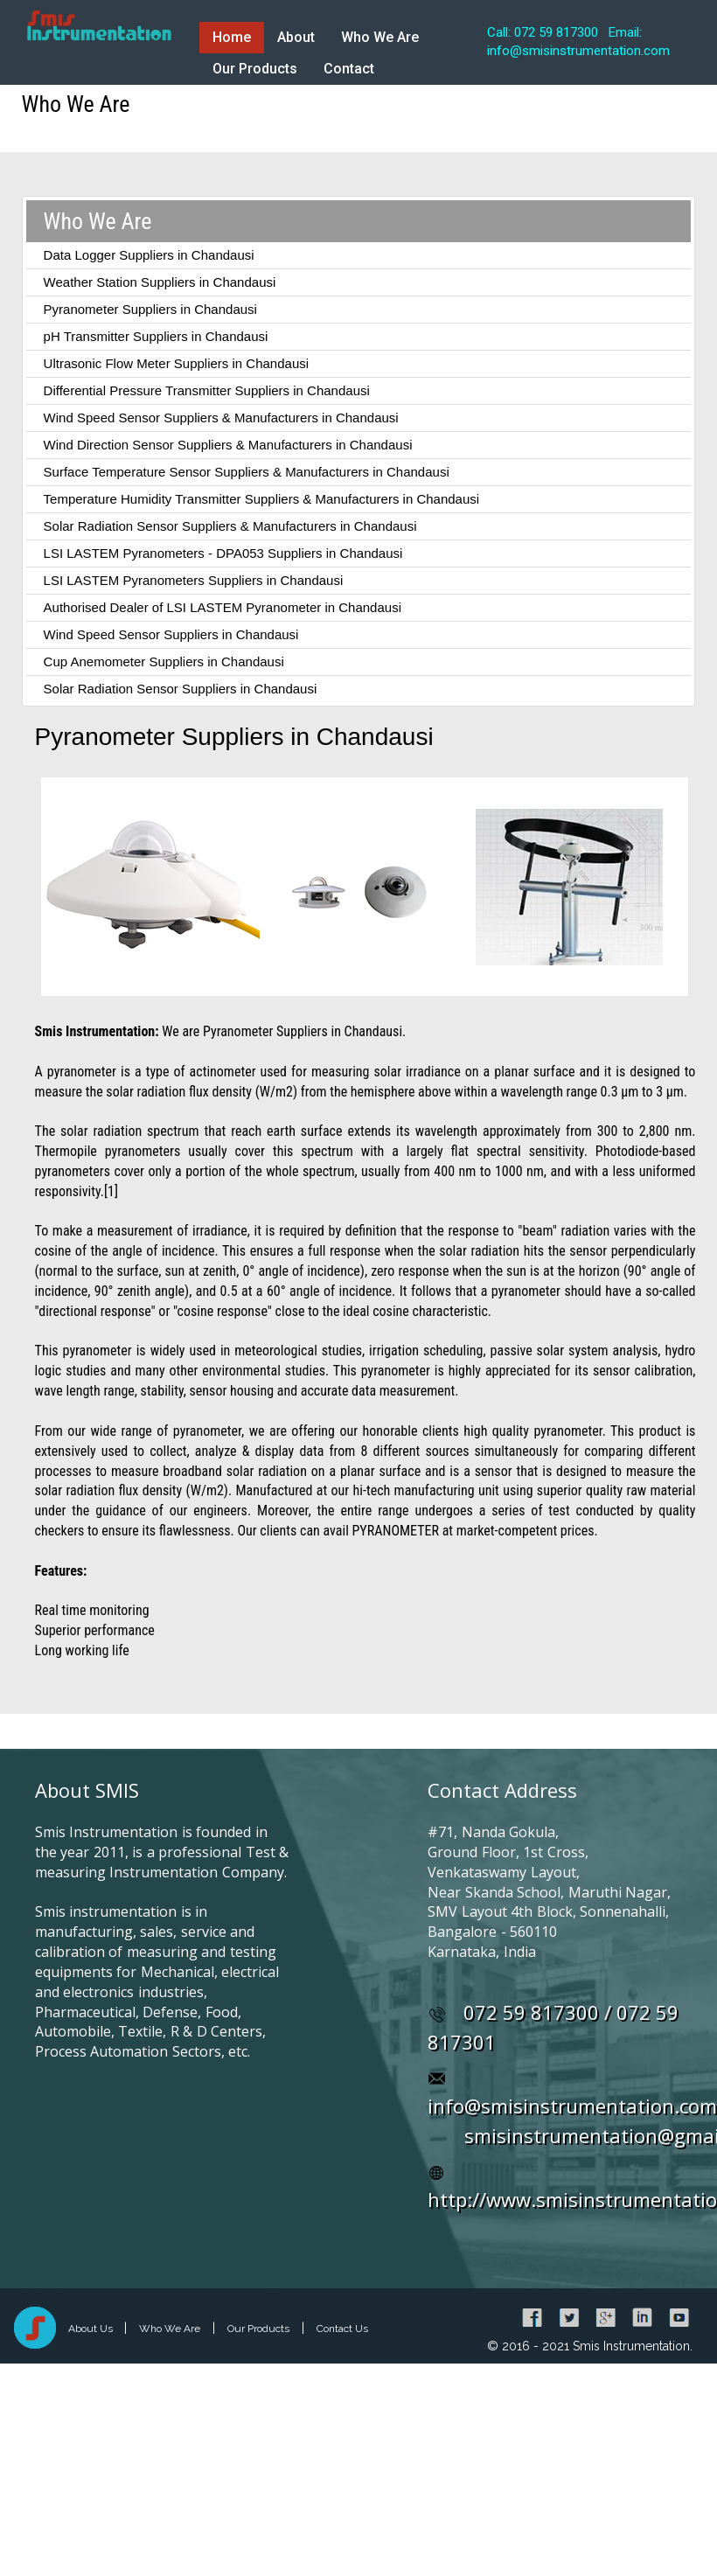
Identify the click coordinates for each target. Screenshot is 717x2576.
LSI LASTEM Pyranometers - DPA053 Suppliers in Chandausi (223, 553)
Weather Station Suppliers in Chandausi (160, 282)
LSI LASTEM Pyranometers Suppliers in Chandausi (194, 580)
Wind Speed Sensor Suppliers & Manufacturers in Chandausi (221, 417)
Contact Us (342, 2328)
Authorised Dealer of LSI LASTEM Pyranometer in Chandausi (222, 607)
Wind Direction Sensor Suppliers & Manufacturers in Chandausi (228, 444)
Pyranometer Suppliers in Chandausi (150, 309)
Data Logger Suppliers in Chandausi (149, 254)
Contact (349, 68)
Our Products (254, 68)
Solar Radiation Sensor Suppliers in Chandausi (180, 688)
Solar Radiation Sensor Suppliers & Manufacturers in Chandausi (230, 526)
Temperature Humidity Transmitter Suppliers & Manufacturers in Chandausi (262, 498)
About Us (91, 2328)
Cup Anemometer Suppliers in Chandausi (164, 661)
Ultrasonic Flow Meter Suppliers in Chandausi (176, 363)
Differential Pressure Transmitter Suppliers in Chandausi (207, 390)
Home (231, 37)
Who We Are (380, 37)
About (296, 37)
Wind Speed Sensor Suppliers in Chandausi (171, 634)
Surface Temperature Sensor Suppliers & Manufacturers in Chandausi (246, 471)
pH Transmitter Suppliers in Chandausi (156, 336)
